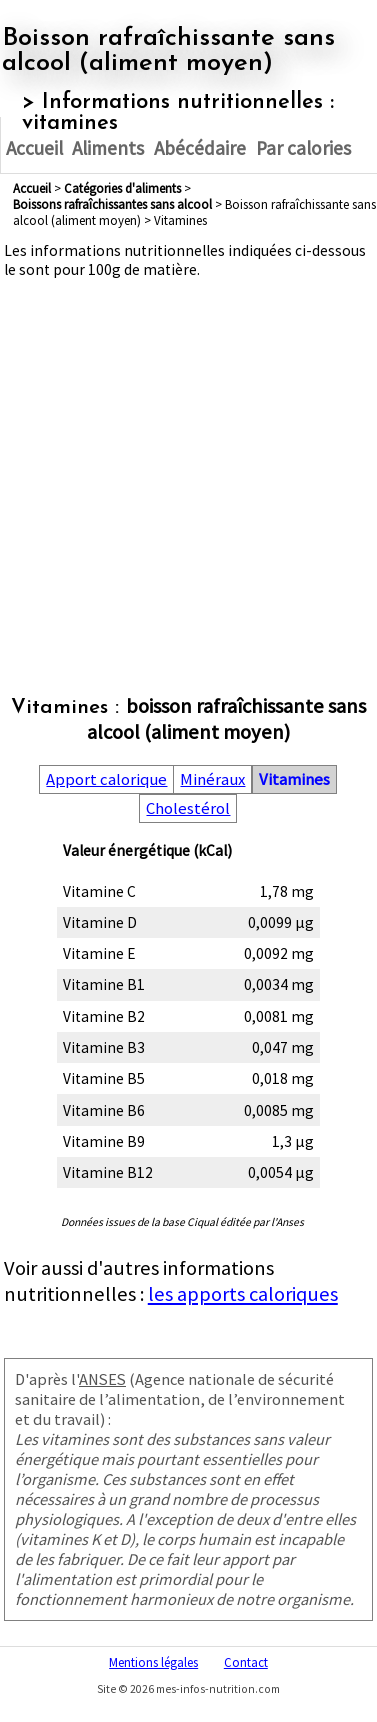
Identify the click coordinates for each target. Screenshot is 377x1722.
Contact (246, 1662)
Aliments (108, 148)
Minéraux (212, 779)
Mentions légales (153, 1662)
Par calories (303, 148)
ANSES (102, 1379)
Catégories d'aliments (122, 188)
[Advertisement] (187, 466)
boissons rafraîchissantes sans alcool (112, 204)
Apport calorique (106, 779)
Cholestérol (188, 808)
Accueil (34, 148)
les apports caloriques (243, 1294)
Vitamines (294, 779)
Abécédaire (200, 148)
